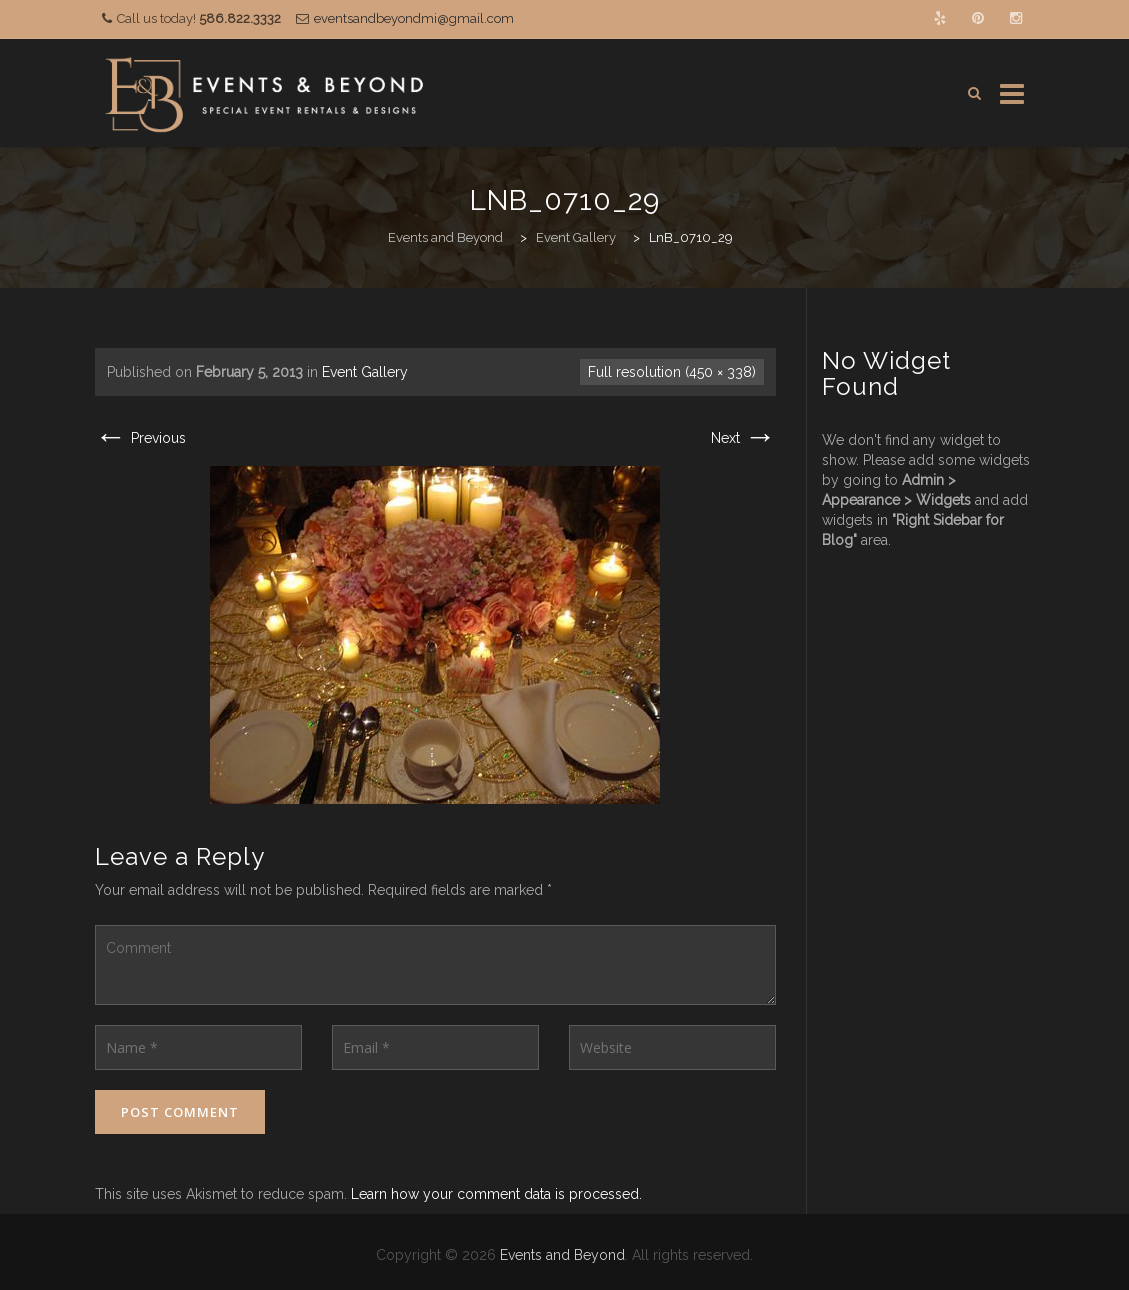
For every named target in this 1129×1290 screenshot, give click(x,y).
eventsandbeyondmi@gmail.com (414, 18)
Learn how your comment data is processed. (496, 1194)
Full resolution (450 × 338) (672, 372)
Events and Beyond (562, 1255)
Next (743, 438)
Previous (140, 438)
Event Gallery (365, 372)
